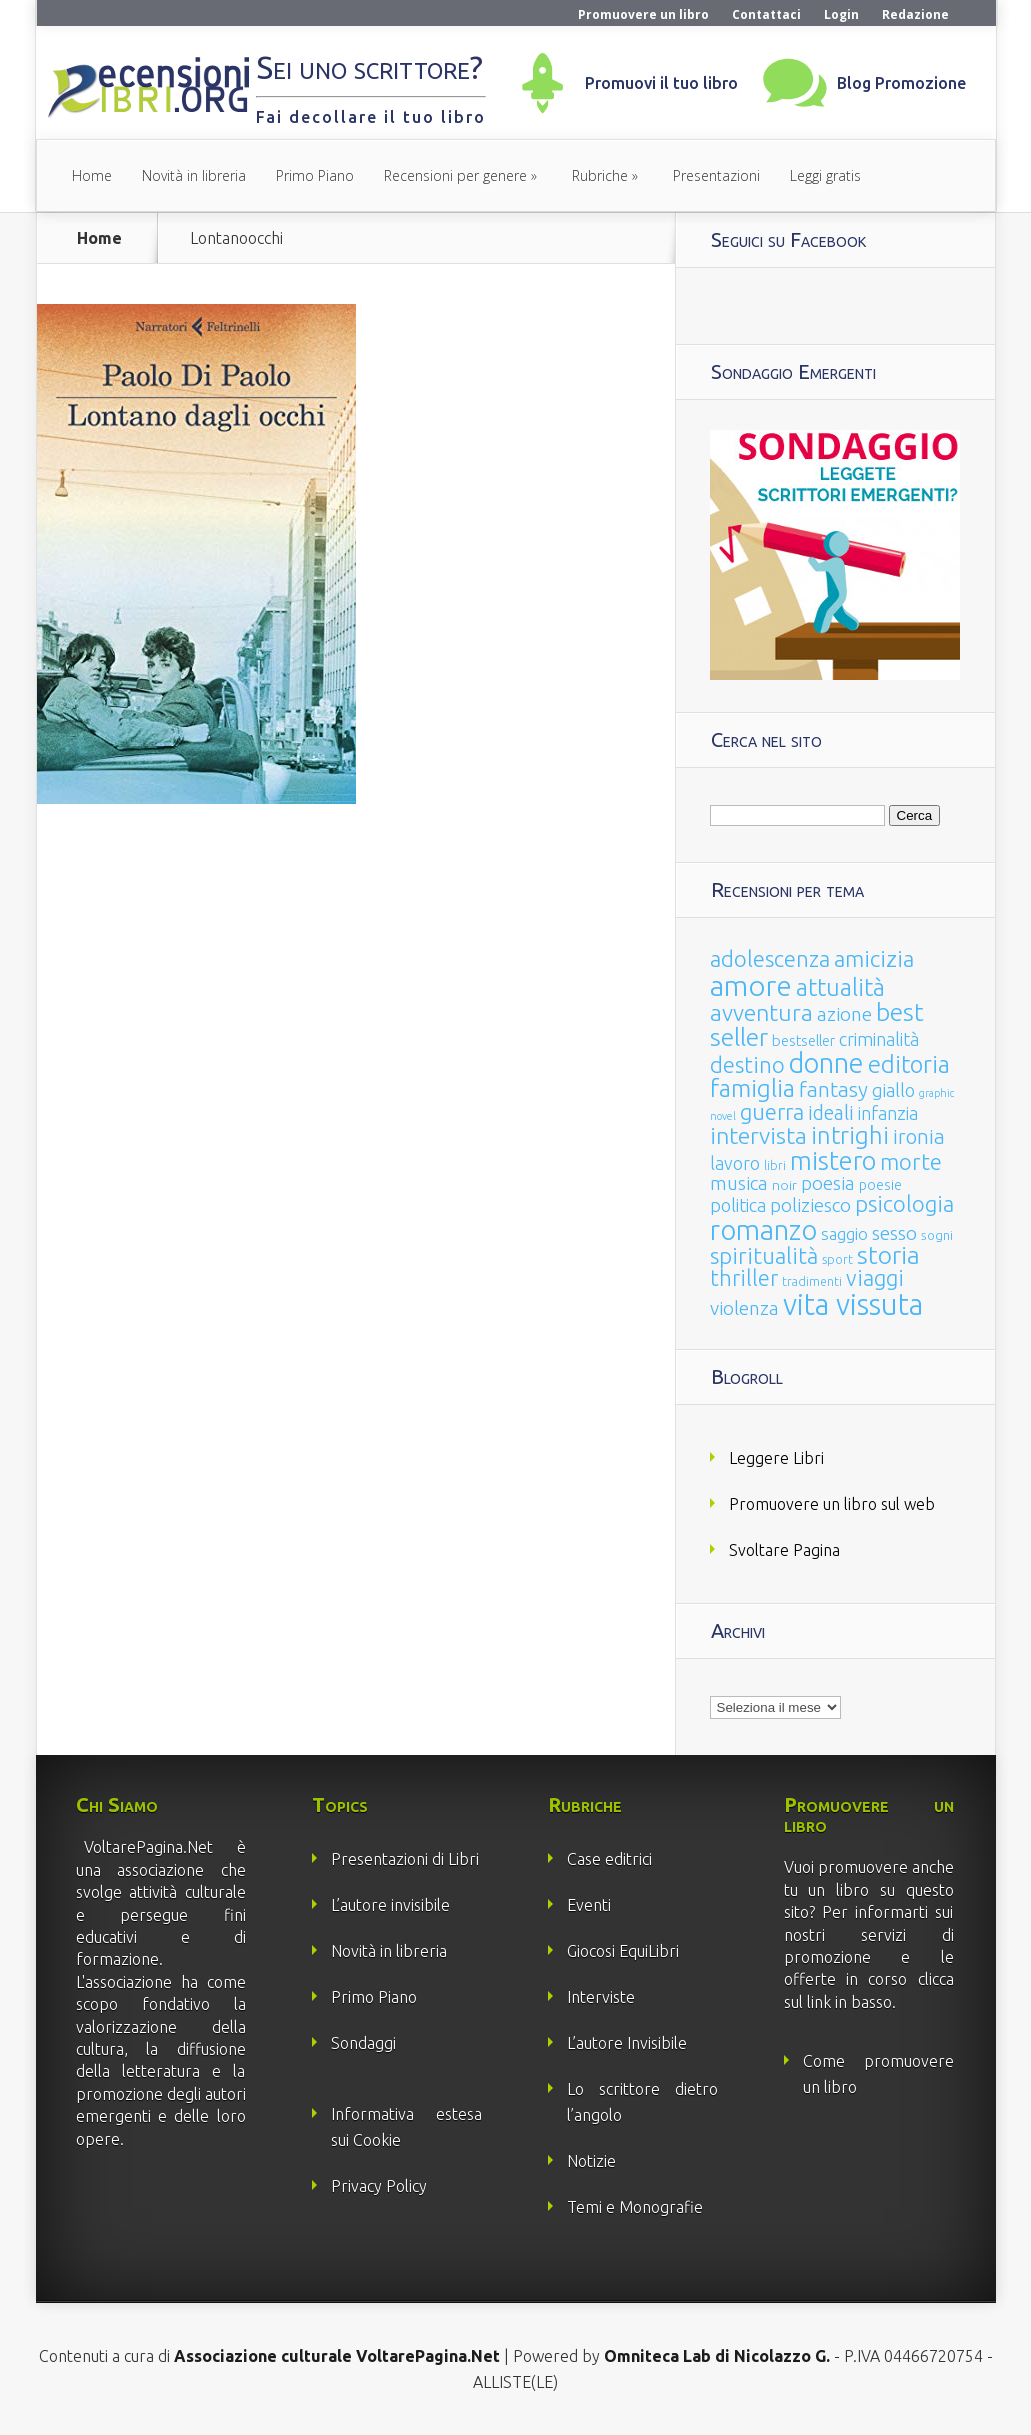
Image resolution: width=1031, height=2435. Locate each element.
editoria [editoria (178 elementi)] (909, 1064)
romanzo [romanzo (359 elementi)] (763, 1229)
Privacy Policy (379, 2186)
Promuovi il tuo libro (661, 83)
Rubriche (600, 175)
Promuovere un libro (643, 14)
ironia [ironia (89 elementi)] (919, 1136)
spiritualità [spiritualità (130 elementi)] (764, 1255)
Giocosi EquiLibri (623, 1951)
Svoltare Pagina (784, 1550)
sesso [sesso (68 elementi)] (894, 1233)
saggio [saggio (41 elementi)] (844, 1233)
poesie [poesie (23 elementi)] (880, 1185)
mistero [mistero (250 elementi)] (833, 1160)
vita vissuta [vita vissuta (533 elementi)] (853, 1304)
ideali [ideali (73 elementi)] (831, 1113)
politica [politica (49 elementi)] (738, 1205)
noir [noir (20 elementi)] (784, 1185)
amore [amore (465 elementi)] (751, 985)
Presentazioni (716, 175)
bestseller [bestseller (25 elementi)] (803, 1040)
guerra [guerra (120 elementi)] (772, 1111)
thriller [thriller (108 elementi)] (744, 1278)
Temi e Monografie (635, 2207)
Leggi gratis (825, 175)
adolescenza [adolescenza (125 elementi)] (770, 958)
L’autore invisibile (390, 1905)
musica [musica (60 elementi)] (739, 1183)
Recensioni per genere (455, 175)
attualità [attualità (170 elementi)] (840, 987)
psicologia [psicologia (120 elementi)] (904, 1203)
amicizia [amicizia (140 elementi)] (874, 958)
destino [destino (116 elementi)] (747, 1064)
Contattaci (766, 14)
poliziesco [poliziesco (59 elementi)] (810, 1205)
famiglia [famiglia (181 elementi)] (752, 1088)
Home (92, 175)
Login (841, 14)
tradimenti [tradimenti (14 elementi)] (812, 1281)
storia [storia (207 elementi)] (888, 1255)
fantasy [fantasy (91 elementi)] (833, 1089)
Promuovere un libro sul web (832, 1504)
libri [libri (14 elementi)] (775, 1165)
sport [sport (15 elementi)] (837, 1259)
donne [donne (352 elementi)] (826, 1063)
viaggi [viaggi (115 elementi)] (875, 1278)
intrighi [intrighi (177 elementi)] (850, 1135)
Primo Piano (315, 175)
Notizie (591, 2161)
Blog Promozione (901, 83)
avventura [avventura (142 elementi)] (761, 1012)
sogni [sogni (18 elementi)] (937, 1235)
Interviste (601, 1997)
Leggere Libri (776, 1458)
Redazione (915, 14)
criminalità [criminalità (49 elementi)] (879, 1039)
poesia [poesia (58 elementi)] (828, 1183)
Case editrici (609, 1859)
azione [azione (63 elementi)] (844, 1014)
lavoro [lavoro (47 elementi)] (735, 1163)
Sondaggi (363, 2043)
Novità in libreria (194, 175)
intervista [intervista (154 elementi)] (758, 1135)
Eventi (589, 1905)
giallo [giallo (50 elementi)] (893, 1090)
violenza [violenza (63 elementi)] (744, 1308)
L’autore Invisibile (627, 2043)
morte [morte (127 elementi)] (911, 1161)
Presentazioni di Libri (405, 1859)
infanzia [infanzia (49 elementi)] (888, 1113)
